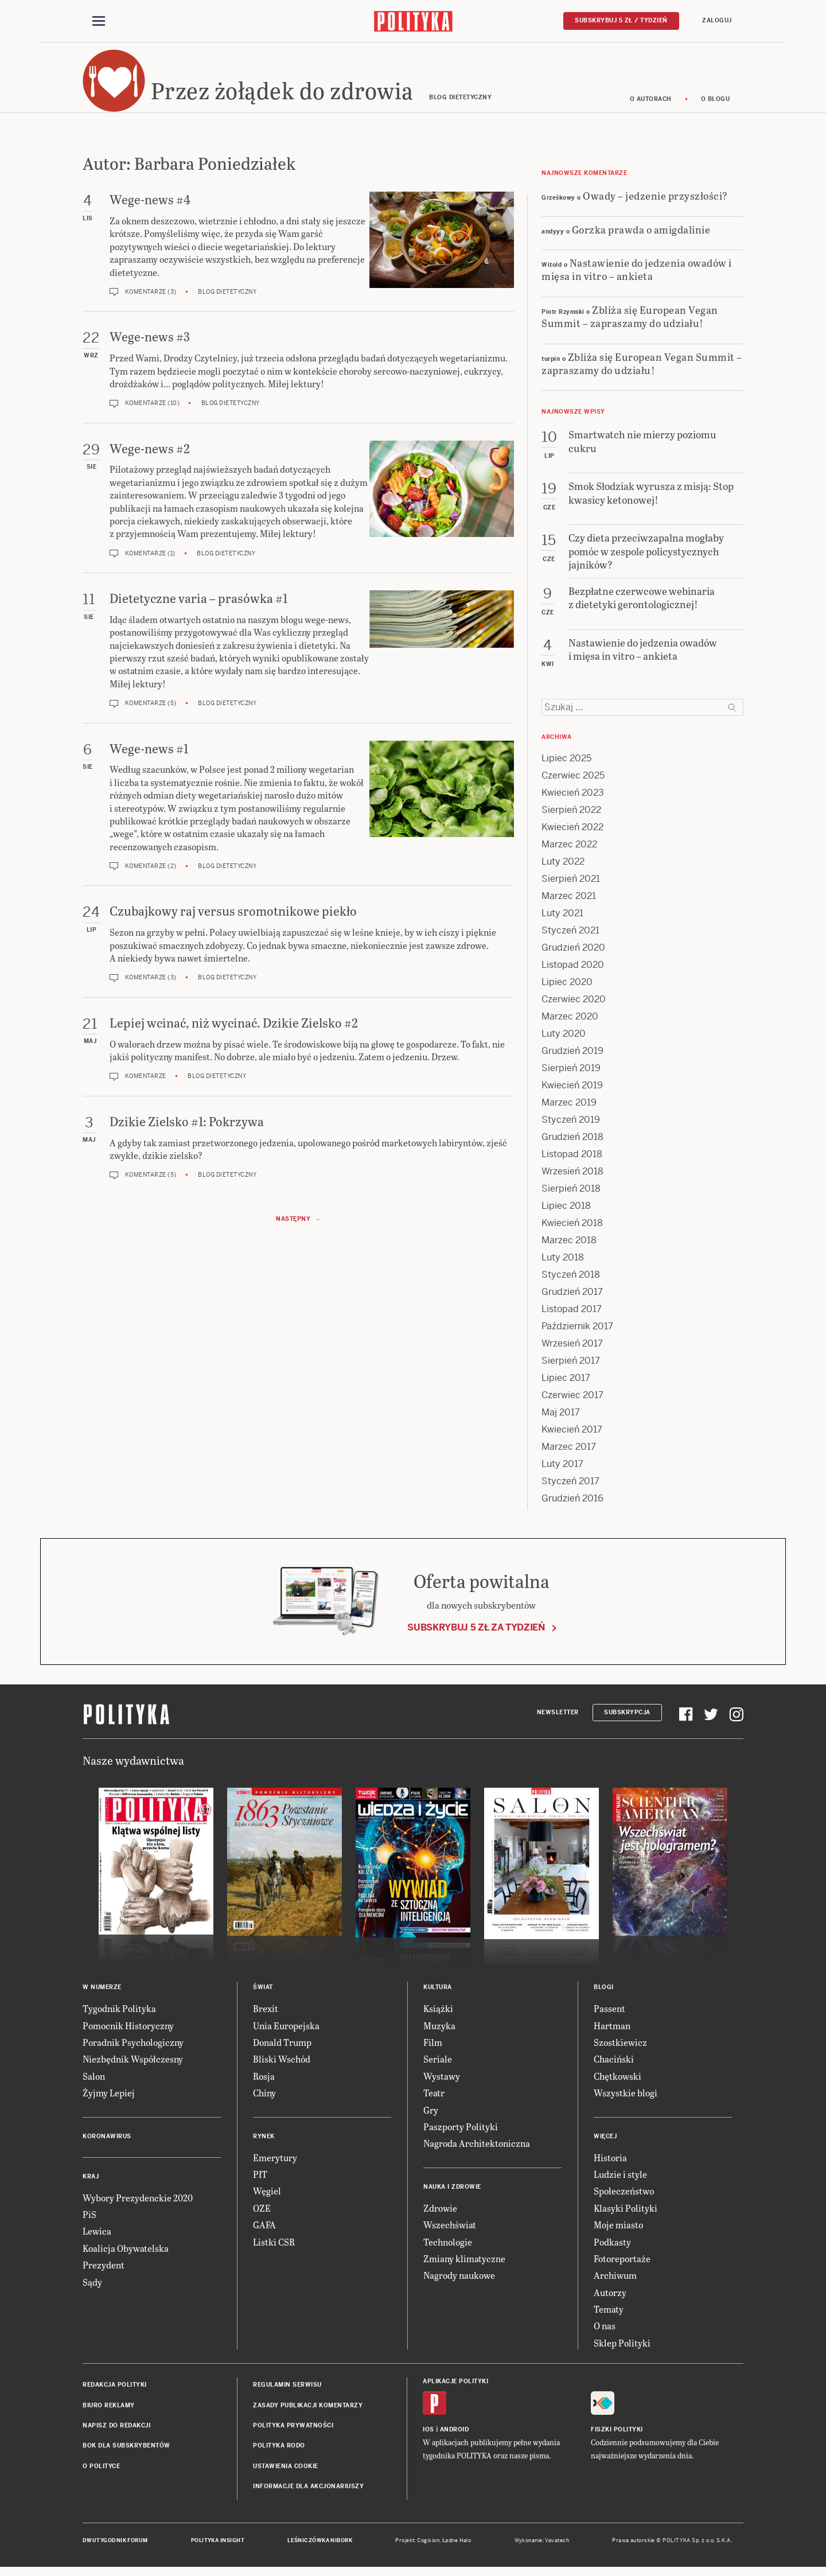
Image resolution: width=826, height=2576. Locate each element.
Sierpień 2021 (570, 884)
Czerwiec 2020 (573, 1005)
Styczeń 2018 (570, 1280)
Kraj (91, 2181)
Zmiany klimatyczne (464, 2264)
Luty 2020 (563, 1039)
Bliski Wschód (281, 2064)
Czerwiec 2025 (573, 781)
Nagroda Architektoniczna (476, 2148)
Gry (430, 2115)
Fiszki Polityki (617, 2435)
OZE (262, 2213)
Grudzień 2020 (573, 953)
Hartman (612, 2030)
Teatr (434, 2098)
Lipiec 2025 (566, 764)
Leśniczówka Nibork (319, 2545)
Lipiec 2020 (567, 988)
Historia (610, 2162)
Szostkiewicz (620, 2047)
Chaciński (614, 2064)
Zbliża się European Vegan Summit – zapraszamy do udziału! (629, 322)
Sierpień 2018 (571, 1194)
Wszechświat (449, 2230)
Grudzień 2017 (572, 1297)
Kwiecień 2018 (572, 1229)
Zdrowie (440, 2213)
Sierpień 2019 (571, 1074)
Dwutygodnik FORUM (115, 2545)
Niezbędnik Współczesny (133, 2064)
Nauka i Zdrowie (452, 2192)
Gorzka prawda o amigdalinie (641, 234)
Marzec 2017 (568, 1452)
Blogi (604, 1993)
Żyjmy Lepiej (109, 2098)
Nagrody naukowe (459, 2280)
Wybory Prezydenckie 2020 (138, 2202)
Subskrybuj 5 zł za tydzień (476, 1633)
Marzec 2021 (568, 902)
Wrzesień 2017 (572, 1349)
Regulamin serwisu (287, 2390)
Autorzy (610, 2297)
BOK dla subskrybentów (126, 2451)
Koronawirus (107, 2141)
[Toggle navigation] (99, 22)
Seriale (437, 2064)
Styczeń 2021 (570, 936)
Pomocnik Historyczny (128, 2030)
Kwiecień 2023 (572, 798)
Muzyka (439, 2030)
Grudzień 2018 (572, 1143)
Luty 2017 (562, 1470)
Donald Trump (282, 2047)
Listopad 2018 (571, 1160)
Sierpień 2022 (571, 816)
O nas (604, 2331)
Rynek (264, 2141)
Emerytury (275, 2162)
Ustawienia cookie (285, 2472)
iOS (428, 2435)
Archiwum (615, 2280)
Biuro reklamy (109, 2410)
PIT (260, 2179)
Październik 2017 (577, 1332)
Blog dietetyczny (227, 297)
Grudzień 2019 (572, 1056)
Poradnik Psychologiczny (133, 2047)
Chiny (264, 2098)
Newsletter (558, 1718)
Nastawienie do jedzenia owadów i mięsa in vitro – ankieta (636, 275)
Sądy (92, 2287)
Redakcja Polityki (115, 2390)
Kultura (437, 1993)
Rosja (264, 2081)
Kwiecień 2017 (571, 1435)
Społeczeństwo (624, 2196)
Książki (438, 2014)
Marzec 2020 (569, 1022)
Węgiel (267, 2196)
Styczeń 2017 (570, 1487)
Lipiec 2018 (566, 1211)
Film (432, 2047)
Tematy (609, 2314)
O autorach (651, 104)
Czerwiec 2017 (572, 1401)
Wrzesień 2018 (572, 1177)
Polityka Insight (217, 2545)
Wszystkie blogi (625, 2098)
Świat (263, 1993)
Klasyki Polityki (625, 2213)
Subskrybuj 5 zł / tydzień (621, 21)
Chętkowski (617, 2081)
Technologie (447, 2247)
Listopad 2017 (571, 1315)
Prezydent (103, 2270)
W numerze (102, 1993)
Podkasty (612, 2247)
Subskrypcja (627, 1718)
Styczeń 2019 (570, 1125)
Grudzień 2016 (572, 1504)
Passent (609, 2014)
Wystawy (441, 2081)
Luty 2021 (562, 919)
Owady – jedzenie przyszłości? (655, 201)
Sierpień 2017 (570, 1366)
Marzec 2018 (569, 1246)
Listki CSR (274, 2247)
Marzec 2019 (569, 1108)
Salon (94, 2081)
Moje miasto (618, 2230)
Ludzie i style (620, 2179)
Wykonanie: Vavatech (542, 2545)
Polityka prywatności (293, 2431)
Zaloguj (717, 21)
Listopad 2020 (572, 970)
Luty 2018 (562, 1263)
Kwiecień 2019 (572, 1091)
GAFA (264, 2230)
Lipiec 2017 (565, 1384)
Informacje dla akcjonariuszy (308, 2492)
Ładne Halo (457, 2545)
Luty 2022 (563, 867)
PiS (89, 2220)
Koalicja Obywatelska (126, 2253)
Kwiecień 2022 (572, 833)
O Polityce (101, 2472)
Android (454, 2435)
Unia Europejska (286, 2030)
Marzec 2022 (569, 850)
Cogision (428, 2545)
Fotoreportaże (622, 2264)
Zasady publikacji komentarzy (308, 2410)
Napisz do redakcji (116, 2431)
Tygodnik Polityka (119, 2014)
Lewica (97, 2236)
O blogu (715, 104)
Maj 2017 (560, 1418)
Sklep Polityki (622, 2348)
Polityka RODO (279, 2451)
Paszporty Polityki (460, 2132)
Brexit (265, 2014)
